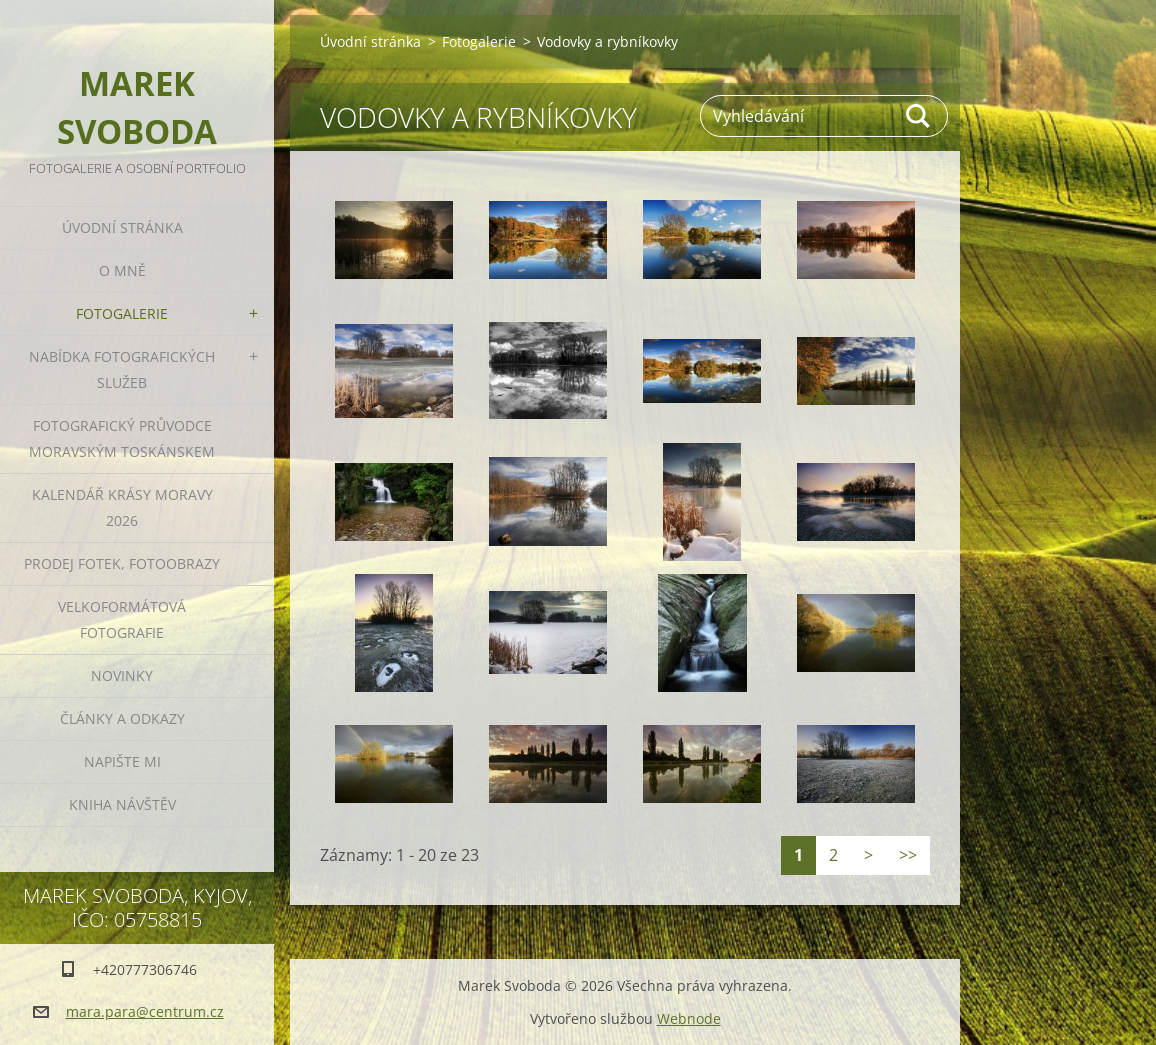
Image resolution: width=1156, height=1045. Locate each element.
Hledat (919, 116)
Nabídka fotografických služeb (122, 369)
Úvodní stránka (122, 227)
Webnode (689, 1018)
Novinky (122, 675)
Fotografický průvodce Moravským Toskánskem (122, 438)
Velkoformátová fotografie (122, 619)
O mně (122, 270)
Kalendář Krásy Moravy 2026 (122, 507)
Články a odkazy (122, 718)
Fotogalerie (122, 313)
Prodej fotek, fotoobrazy (122, 563)
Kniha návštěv (122, 804)
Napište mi (122, 761)
